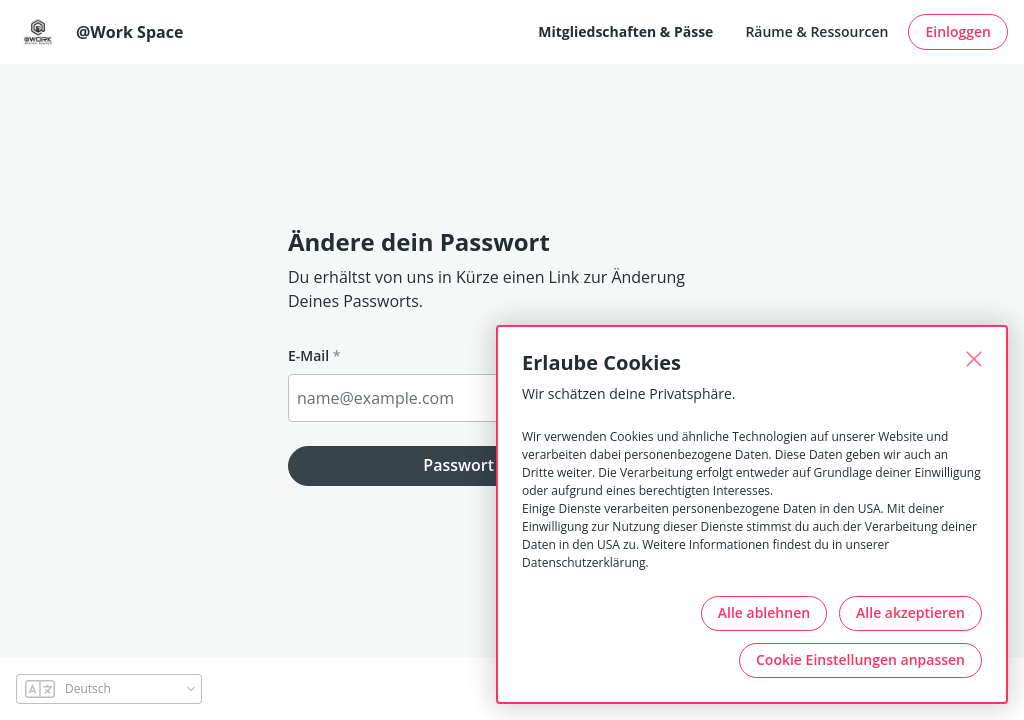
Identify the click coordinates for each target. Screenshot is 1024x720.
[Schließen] (974, 359)
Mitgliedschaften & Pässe (625, 31)
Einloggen (958, 31)
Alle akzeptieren (910, 612)
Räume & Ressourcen (816, 31)
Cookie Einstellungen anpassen (860, 659)
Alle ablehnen (764, 612)
